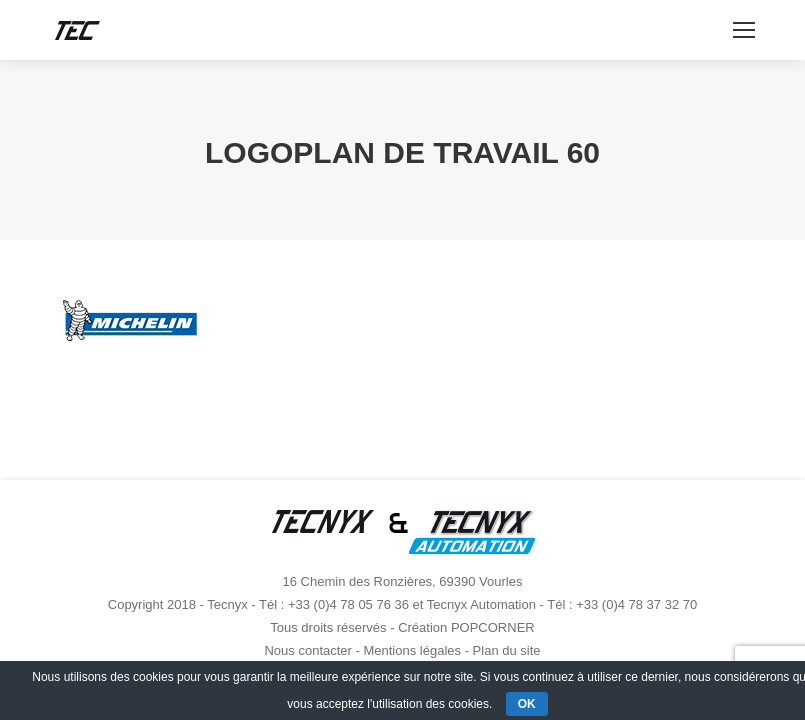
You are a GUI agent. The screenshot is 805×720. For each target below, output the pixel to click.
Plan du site (507, 650)
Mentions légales (412, 650)
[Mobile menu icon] (744, 30)
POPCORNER (493, 627)
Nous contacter (307, 650)
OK (527, 704)
